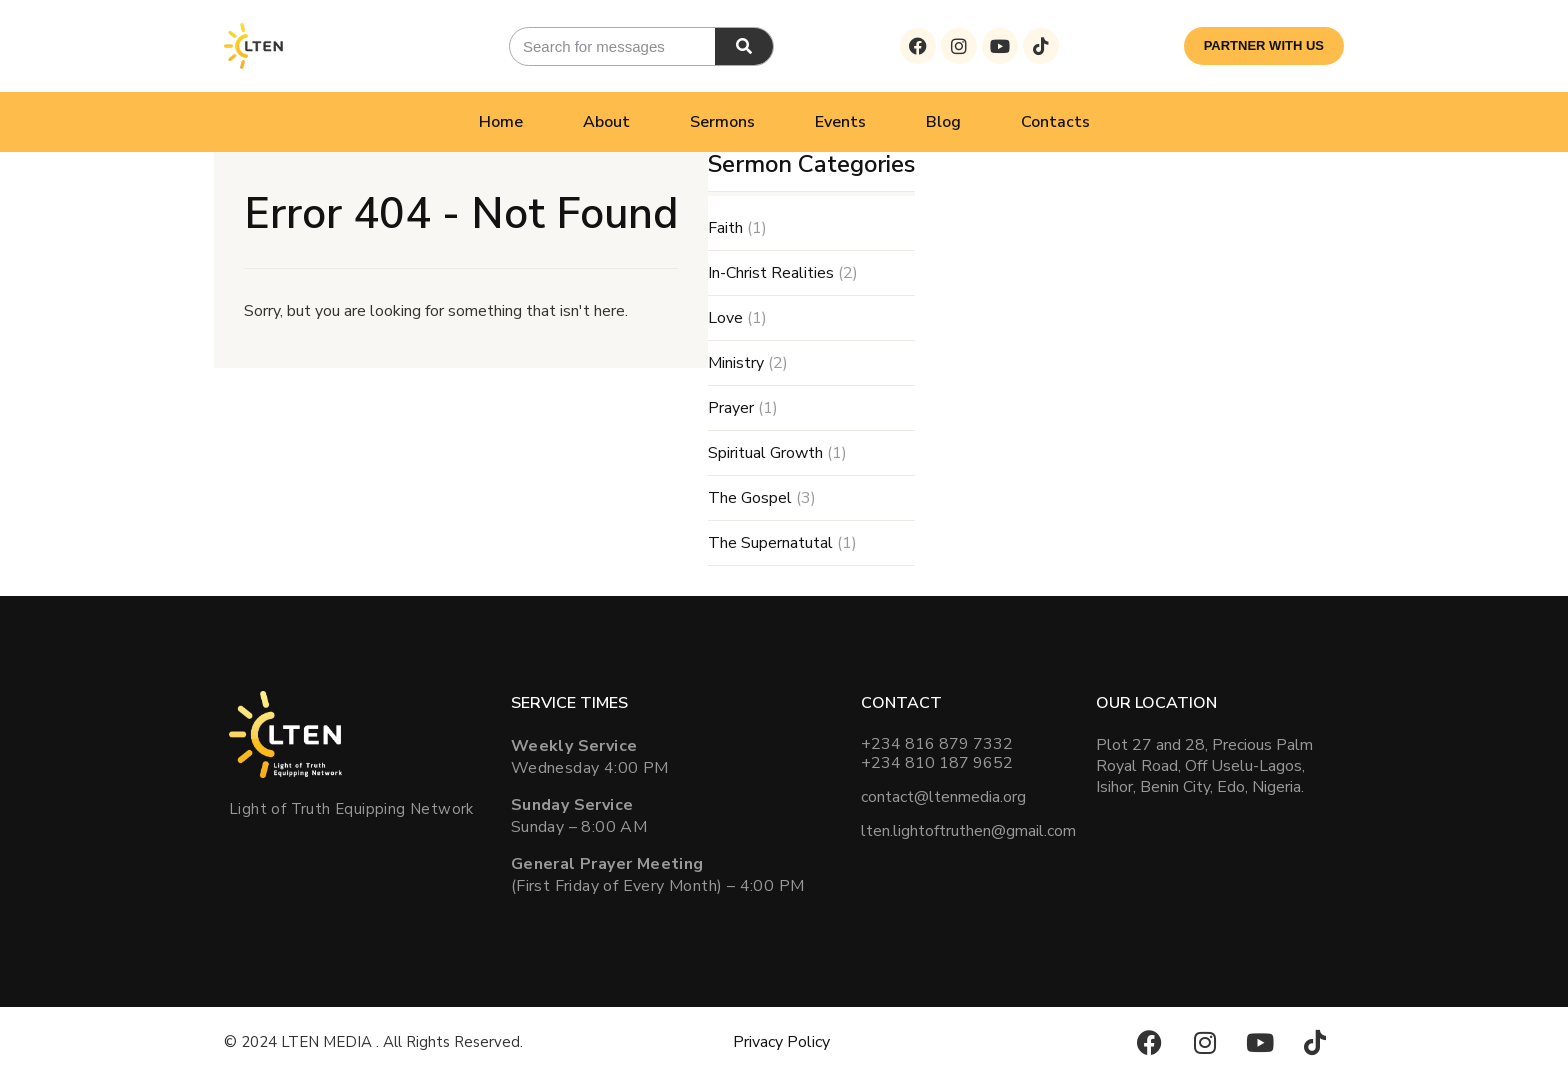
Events (840, 122)
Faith (725, 228)
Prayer (731, 408)
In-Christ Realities (771, 273)
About (606, 122)
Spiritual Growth (765, 453)
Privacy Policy (781, 1042)
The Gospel (750, 498)
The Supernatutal (770, 543)
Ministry (736, 363)
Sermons (722, 122)
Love (725, 318)
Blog (943, 122)
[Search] (744, 46)
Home (501, 122)
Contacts (1055, 122)
